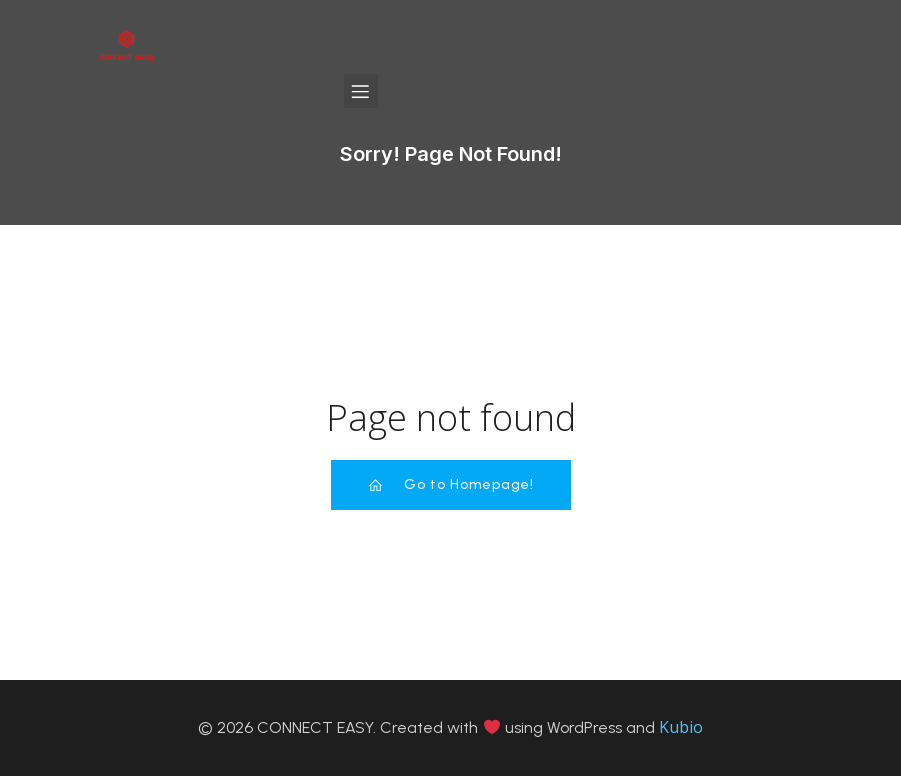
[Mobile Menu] (361, 91)
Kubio (681, 727)
